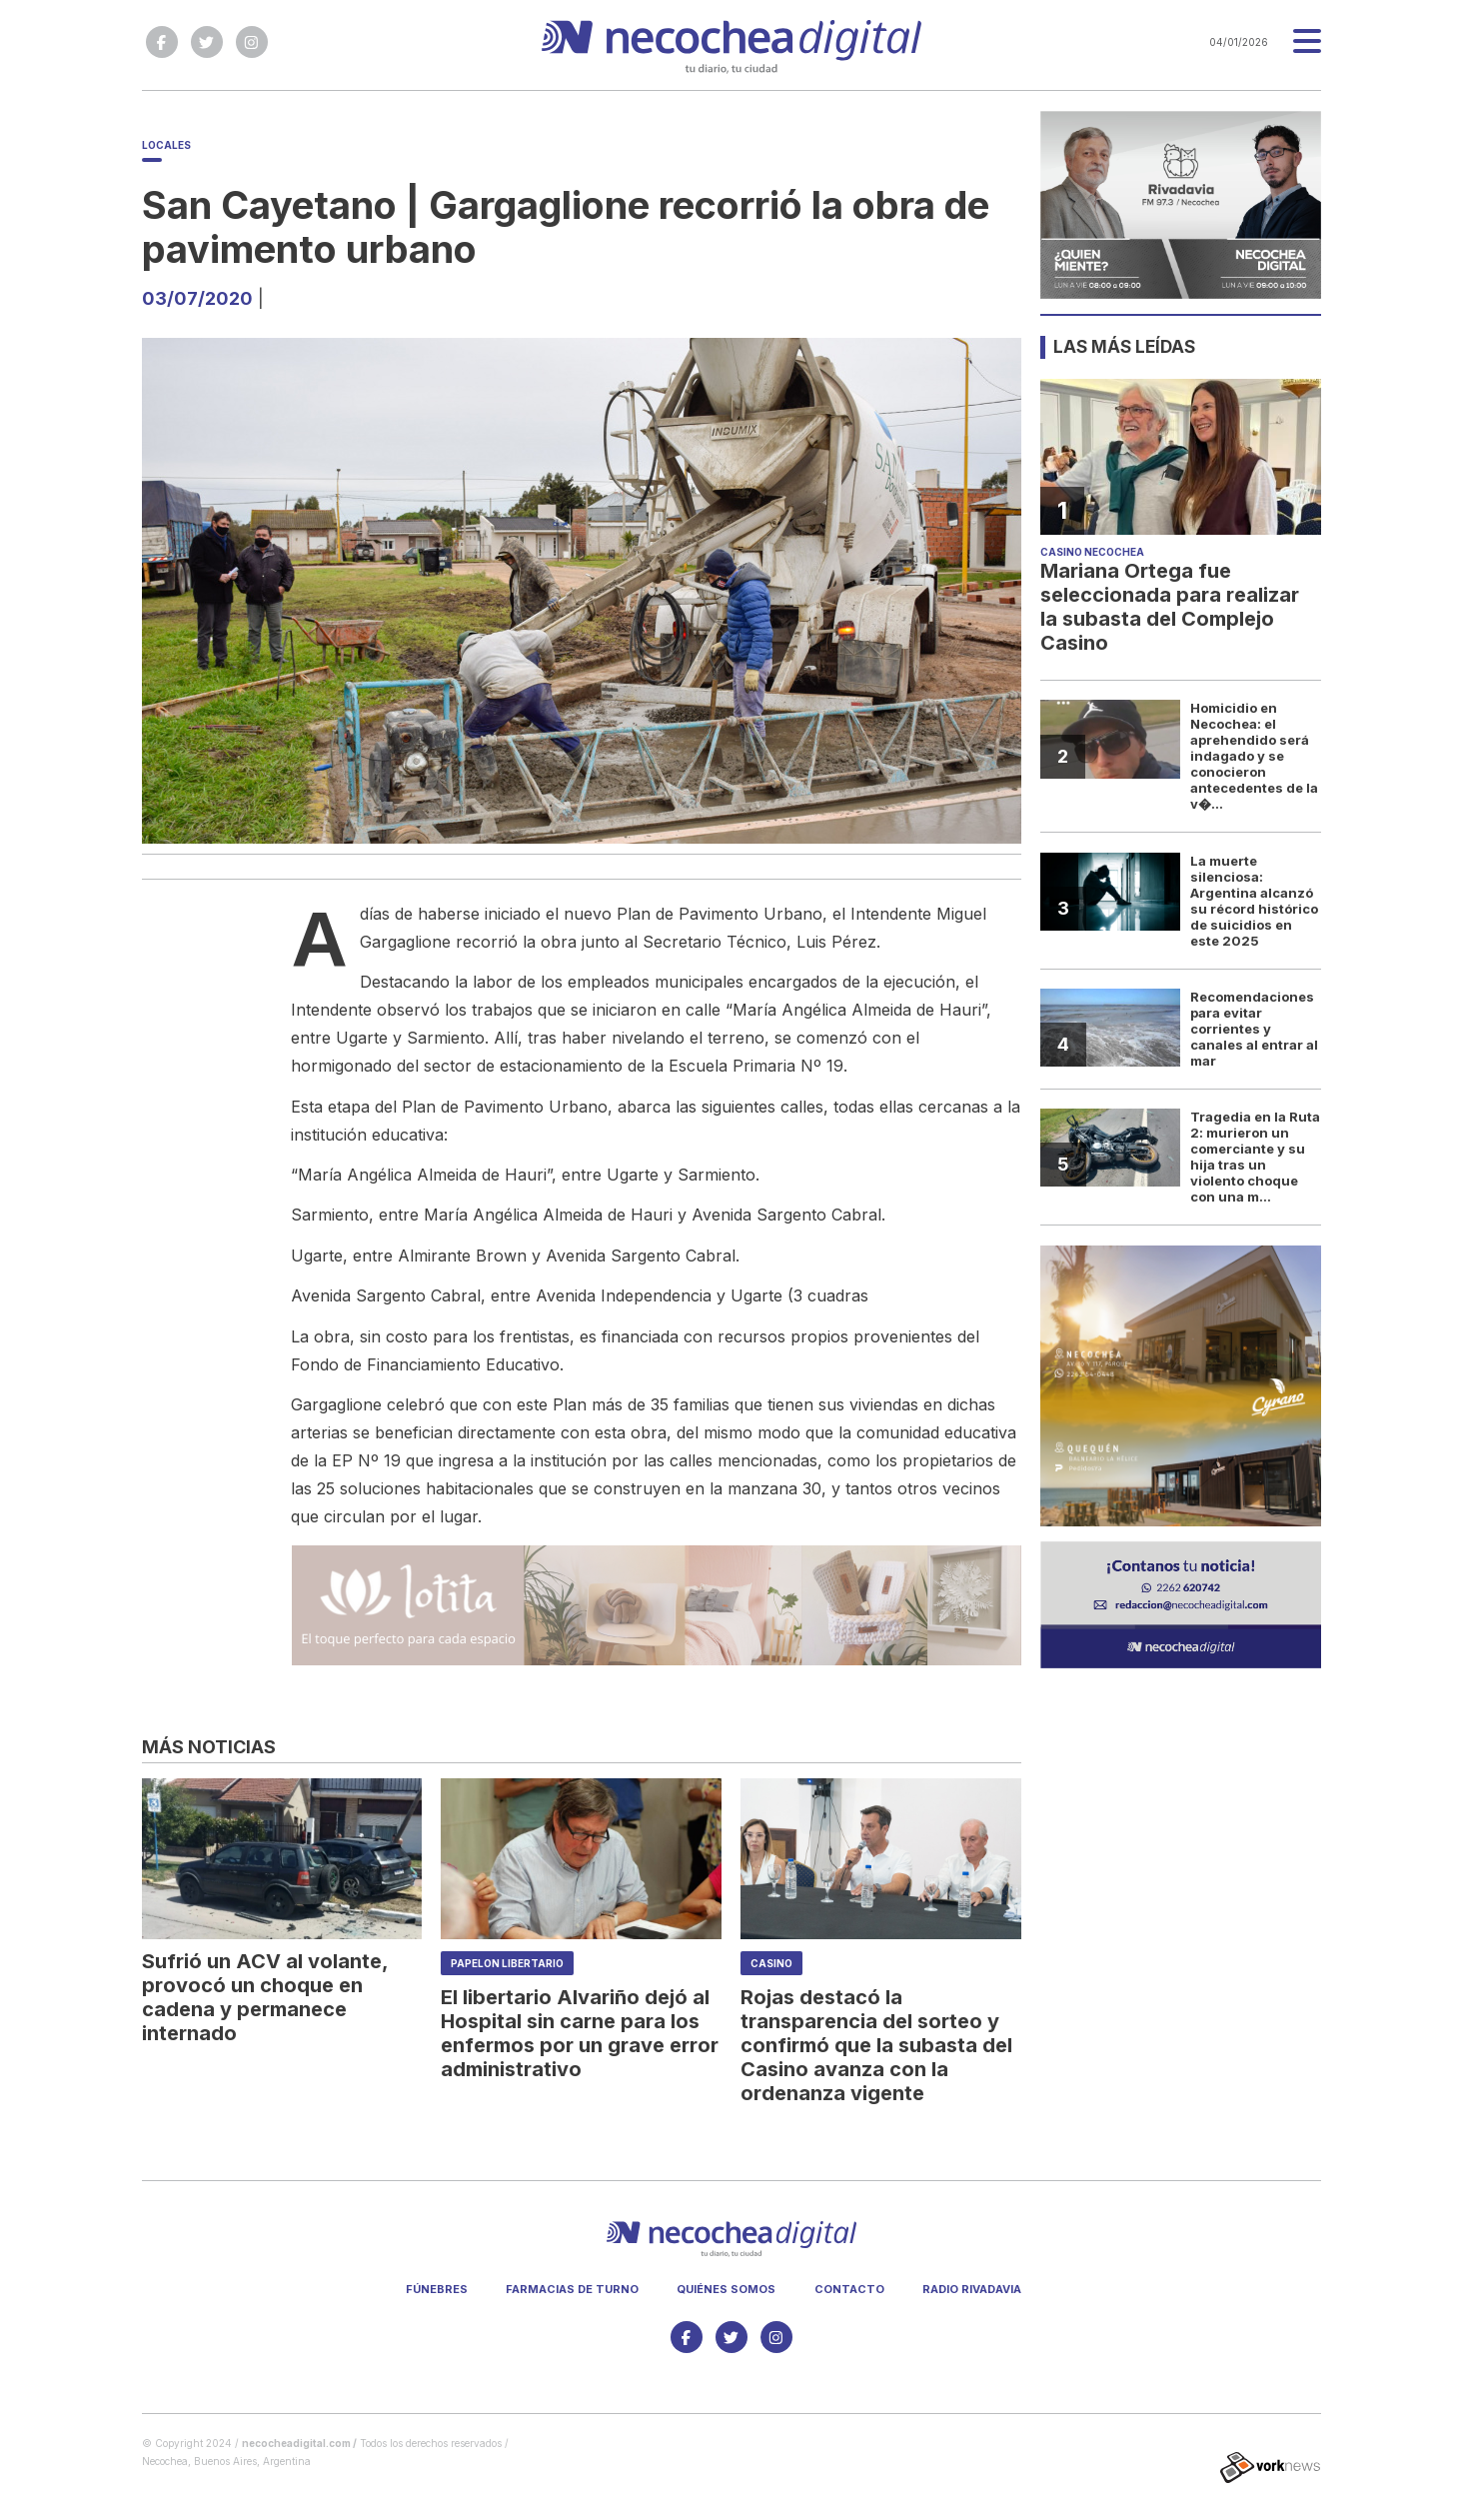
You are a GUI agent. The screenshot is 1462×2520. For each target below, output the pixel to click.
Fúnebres (437, 2289)
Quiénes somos (726, 2289)
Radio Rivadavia (971, 2289)
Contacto (849, 2289)
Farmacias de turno (572, 2289)
